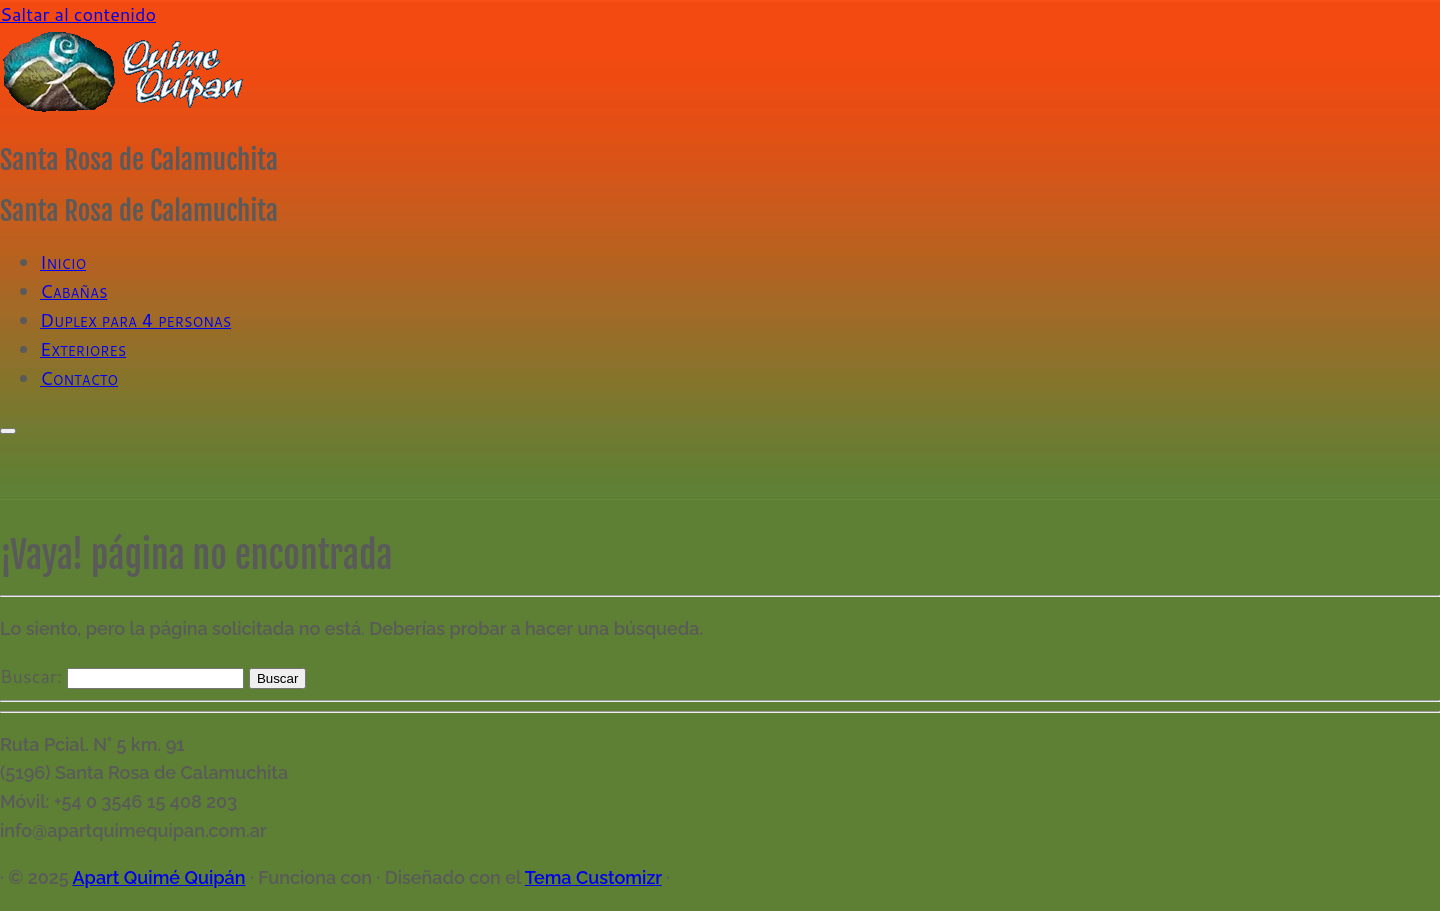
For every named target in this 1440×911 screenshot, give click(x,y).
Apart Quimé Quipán (158, 877)
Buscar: (31, 676)
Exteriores (83, 349)
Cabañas (73, 291)
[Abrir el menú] (8, 431)
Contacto (79, 378)
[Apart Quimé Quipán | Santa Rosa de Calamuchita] (125, 109)
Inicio (63, 262)
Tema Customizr (593, 877)
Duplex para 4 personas (135, 320)
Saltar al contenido (78, 14)
